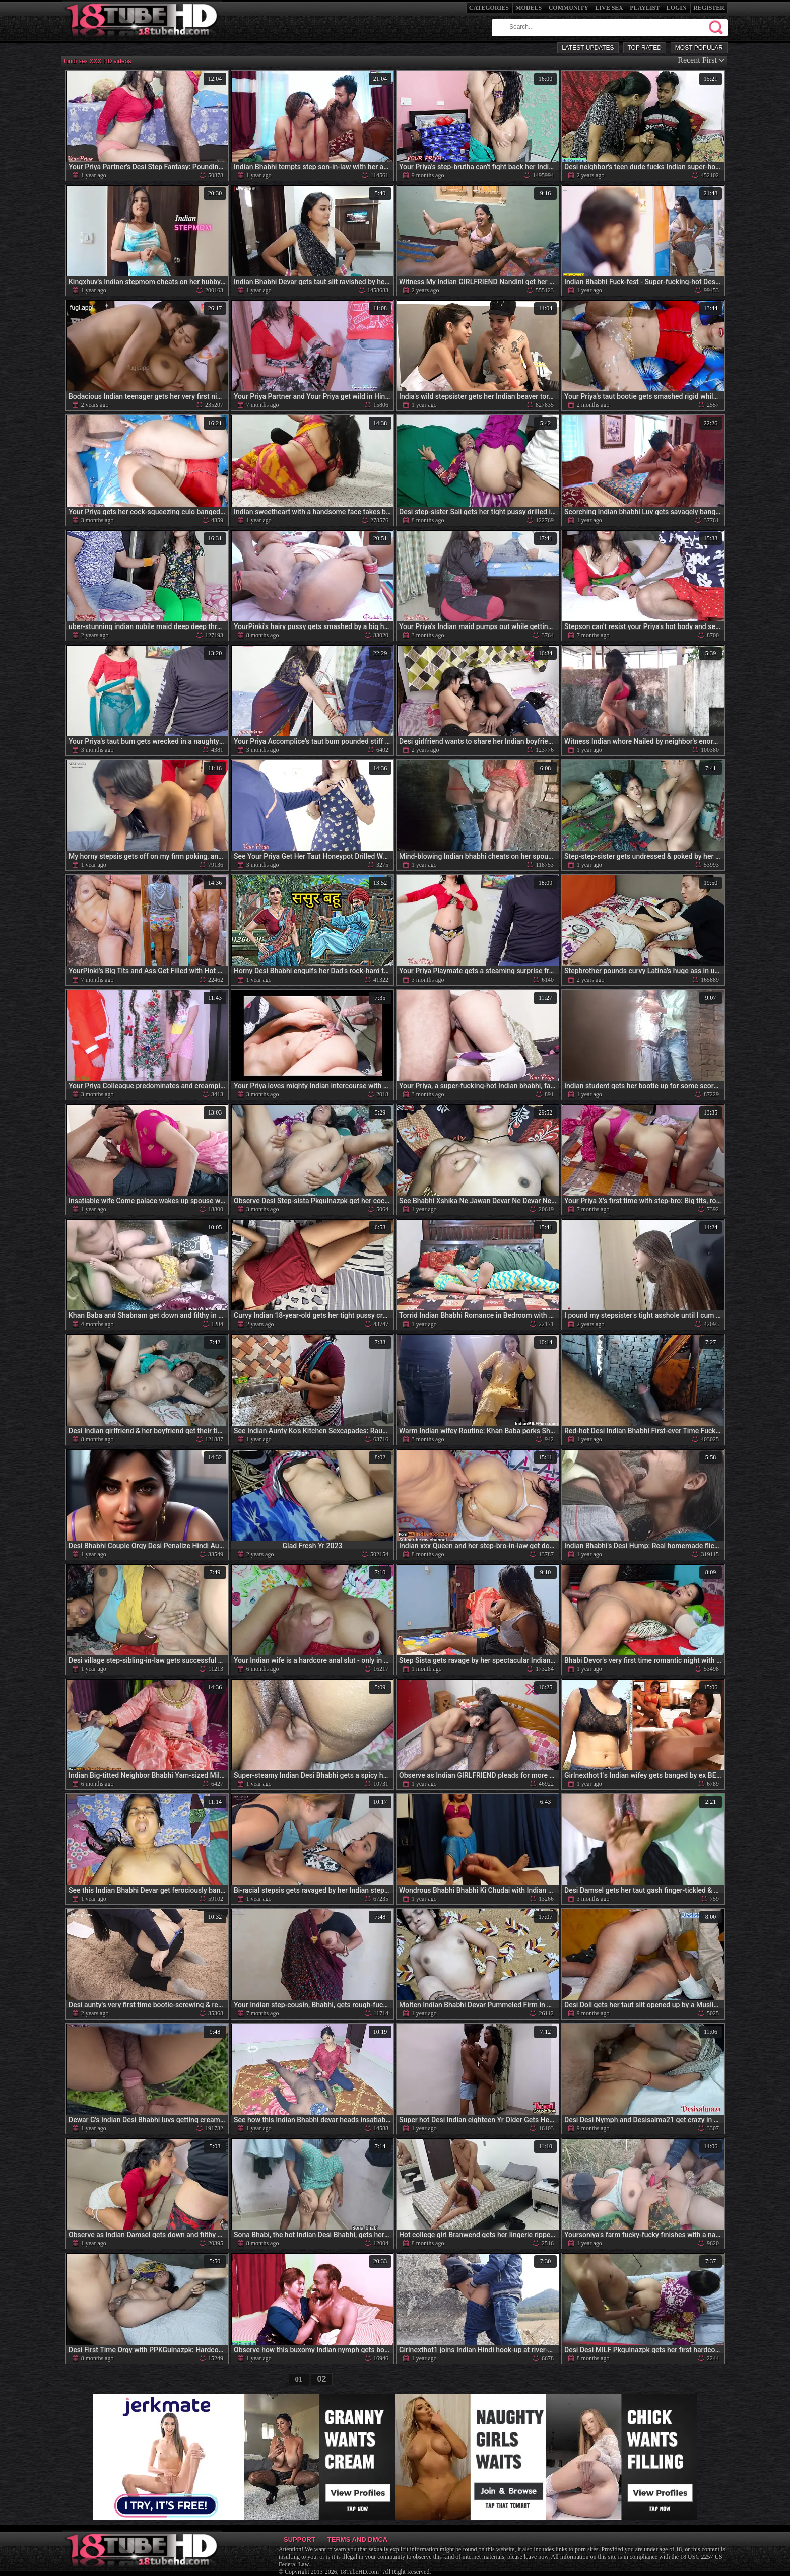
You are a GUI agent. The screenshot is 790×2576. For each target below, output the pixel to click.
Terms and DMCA (357, 2539)
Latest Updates (588, 47)
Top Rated (645, 47)
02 (321, 2379)
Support (299, 2539)
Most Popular (699, 47)
